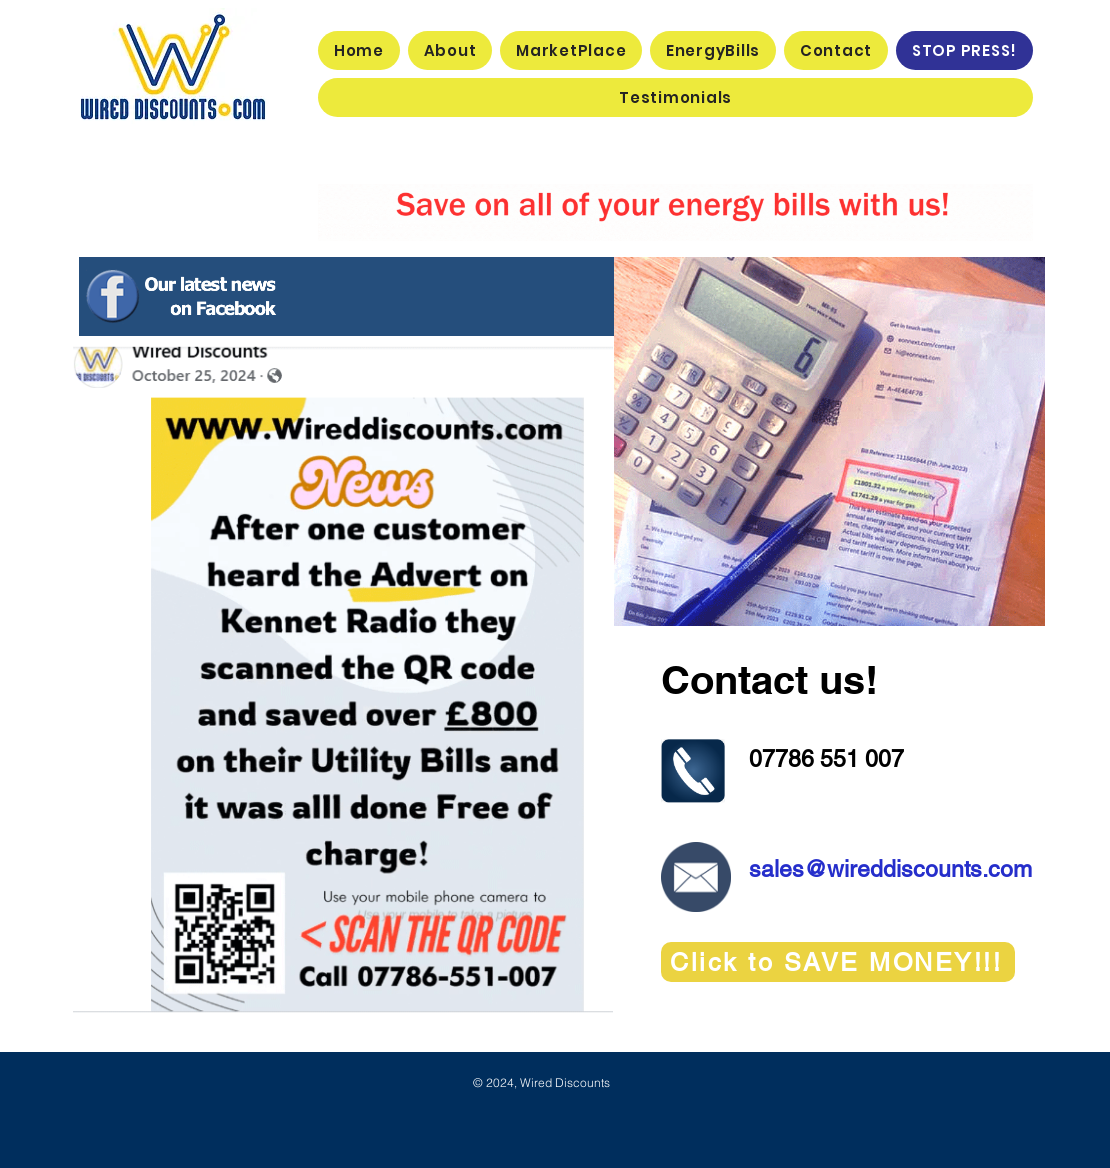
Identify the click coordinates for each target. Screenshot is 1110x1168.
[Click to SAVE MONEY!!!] (838, 962)
